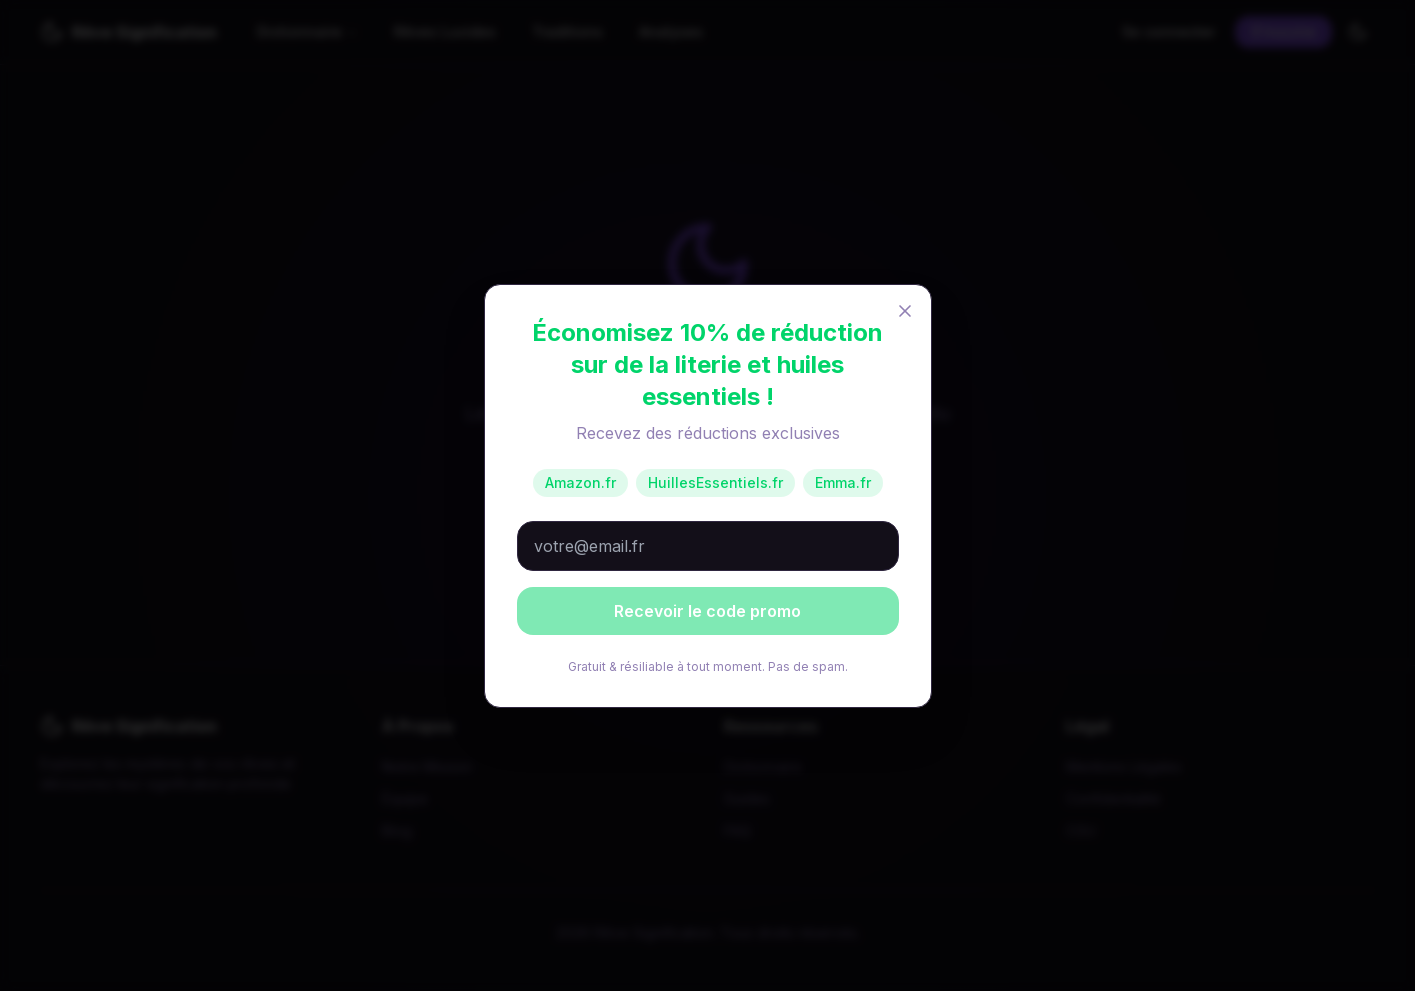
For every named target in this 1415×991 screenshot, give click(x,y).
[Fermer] (905, 311)
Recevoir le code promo (707, 611)
